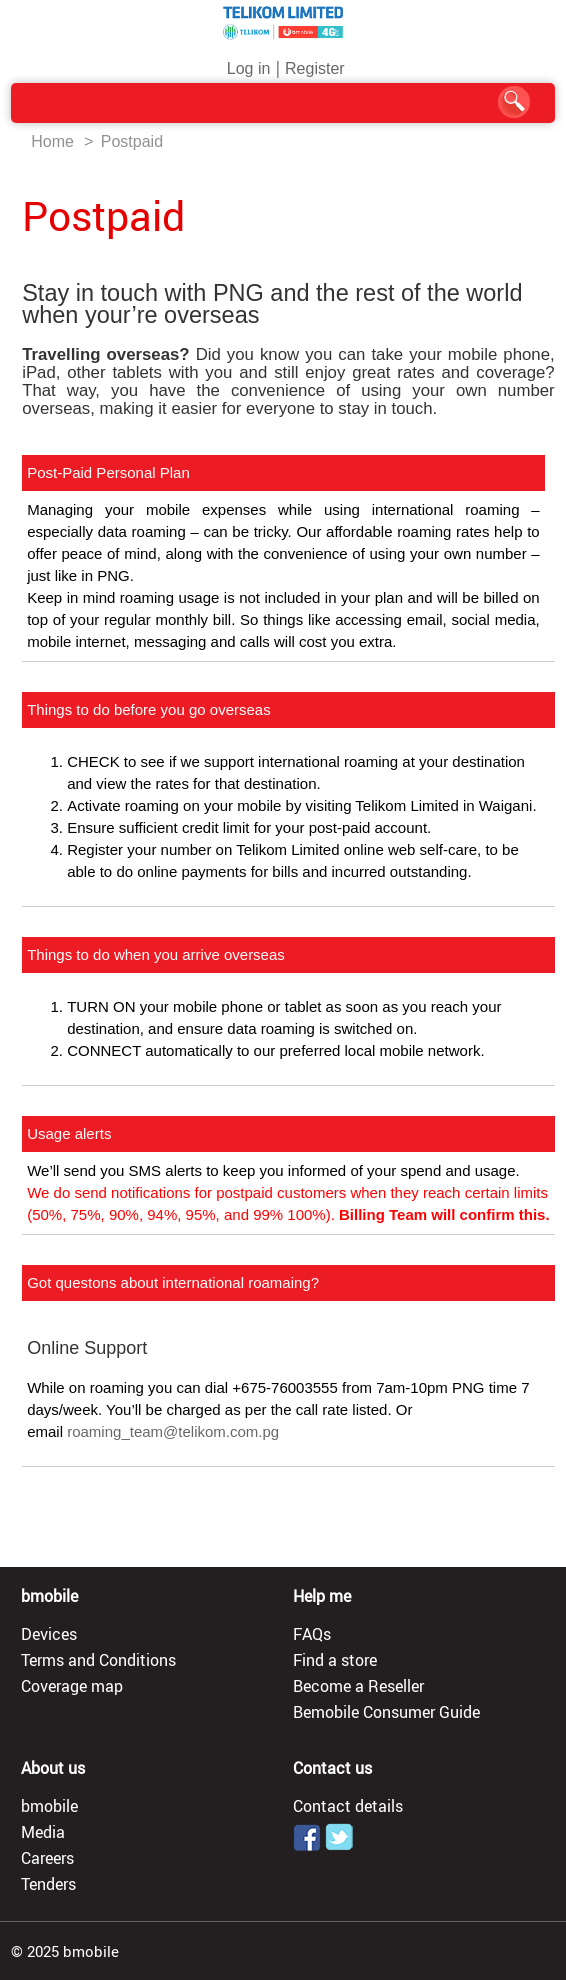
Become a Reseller (358, 1686)
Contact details (348, 1806)
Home (52, 141)
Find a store (335, 1660)
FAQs (312, 1634)
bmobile (49, 1806)
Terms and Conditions (98, 1660)
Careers (47, 1858)
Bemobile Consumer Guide (386, 1712)
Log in (249, 68)
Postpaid (132, 141)
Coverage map (72, 1686)
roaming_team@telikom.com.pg (173, 1431)
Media (43, 1832)
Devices (49, 1634)
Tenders (48, 1884)
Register (315, 68)
